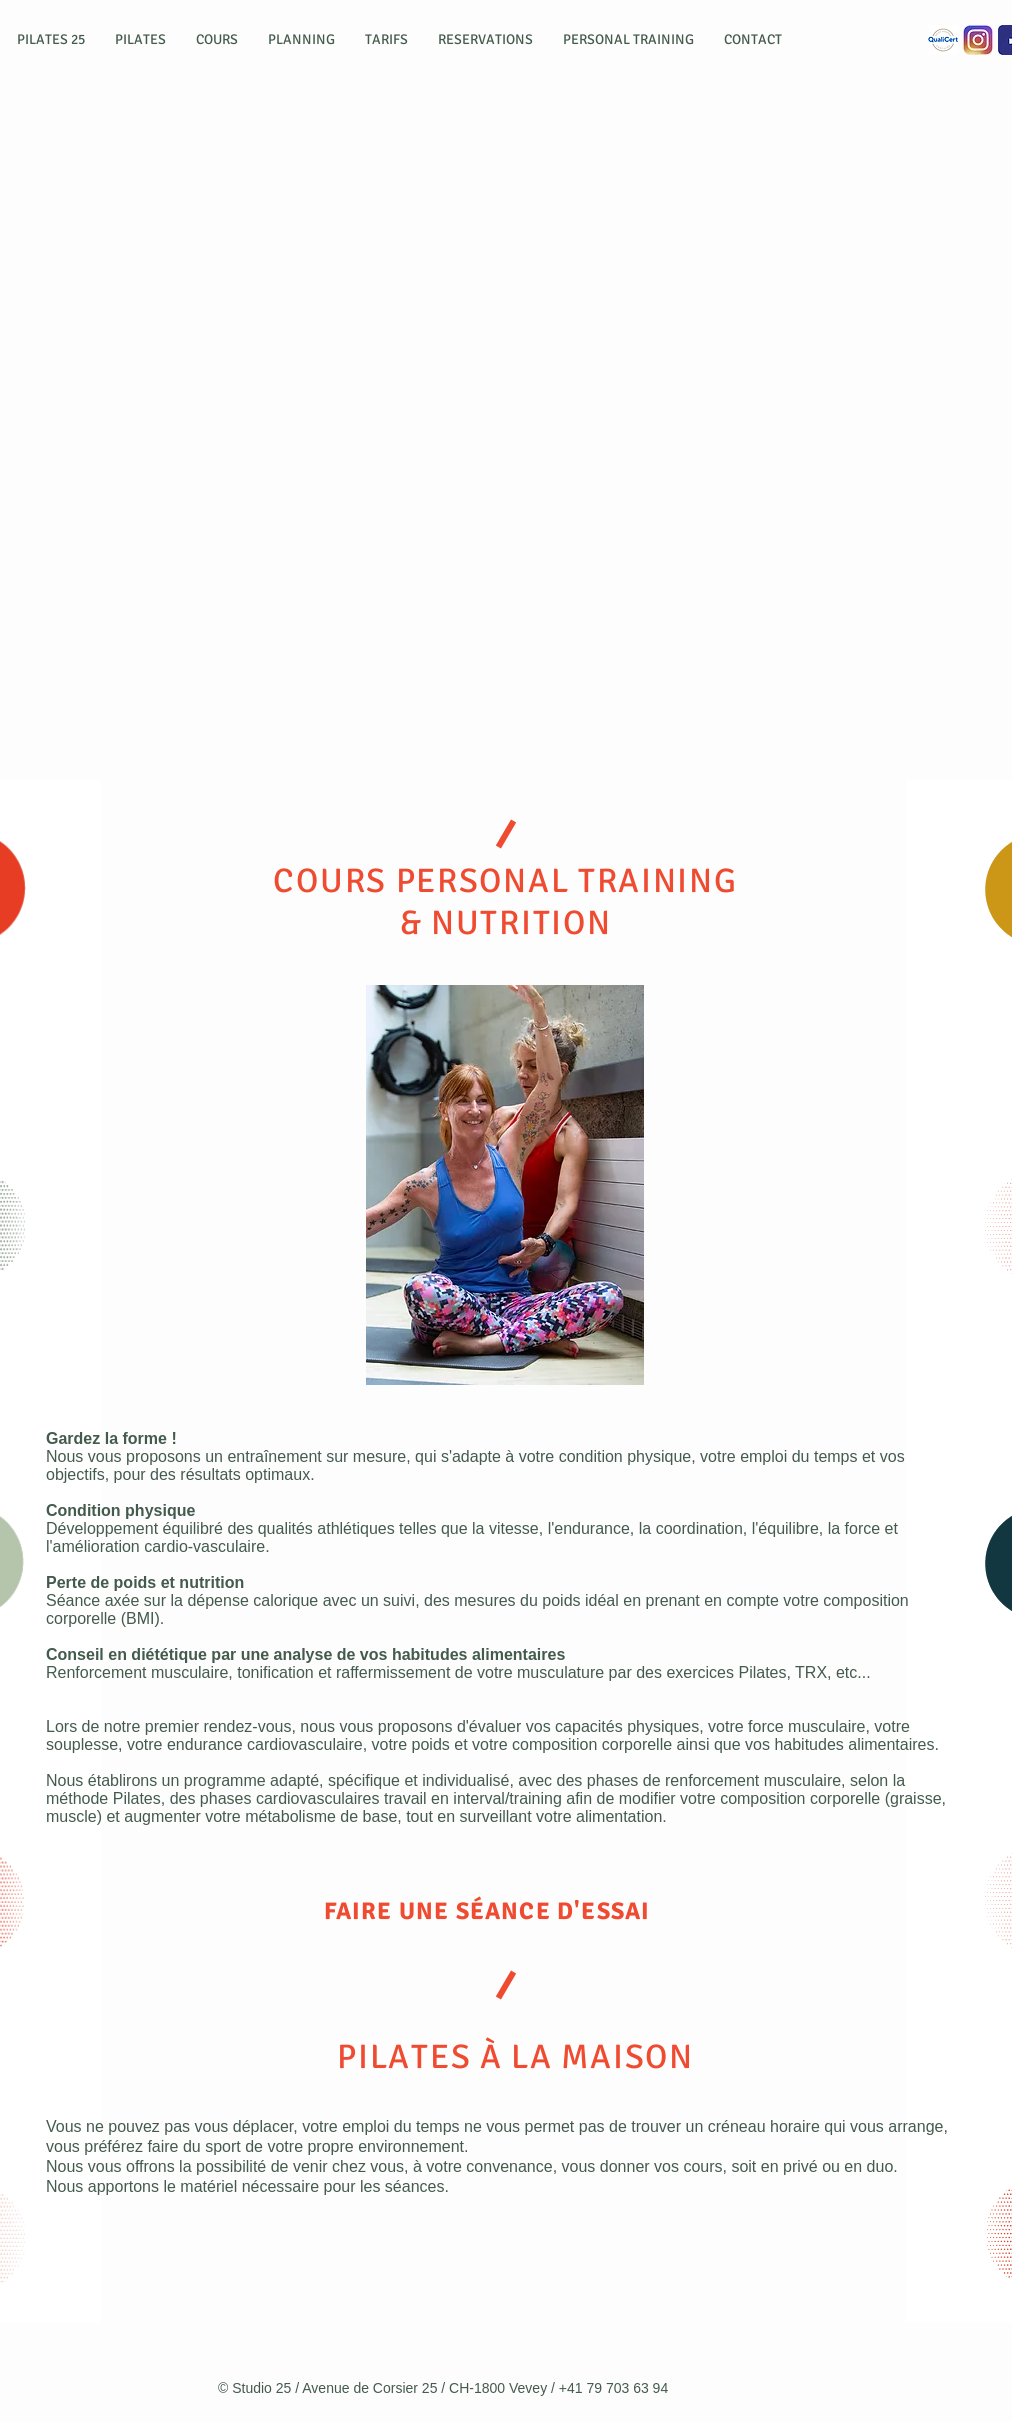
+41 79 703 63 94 (613, 2388)
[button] (51, 40)
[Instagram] (978, 40)
